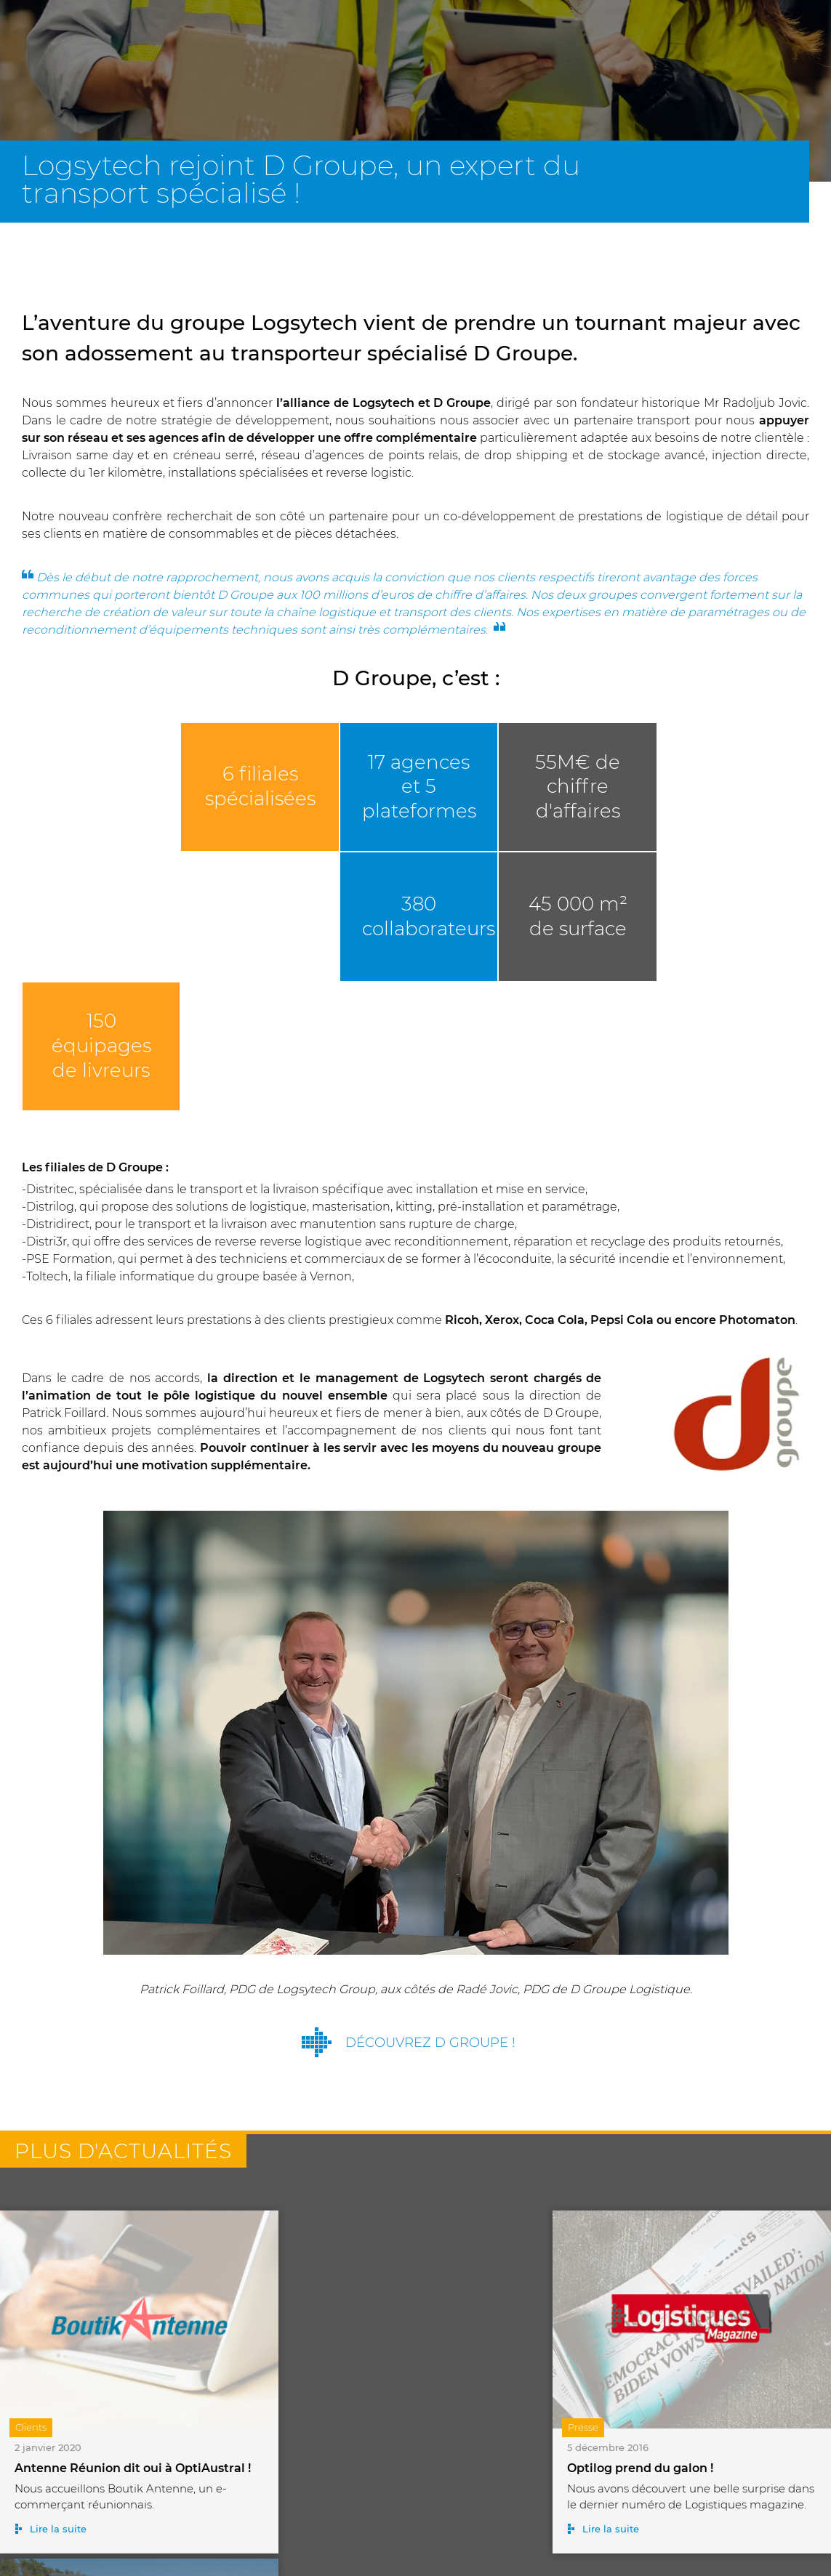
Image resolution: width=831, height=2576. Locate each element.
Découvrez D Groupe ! (430, 1910)
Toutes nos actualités (430, 2488)
